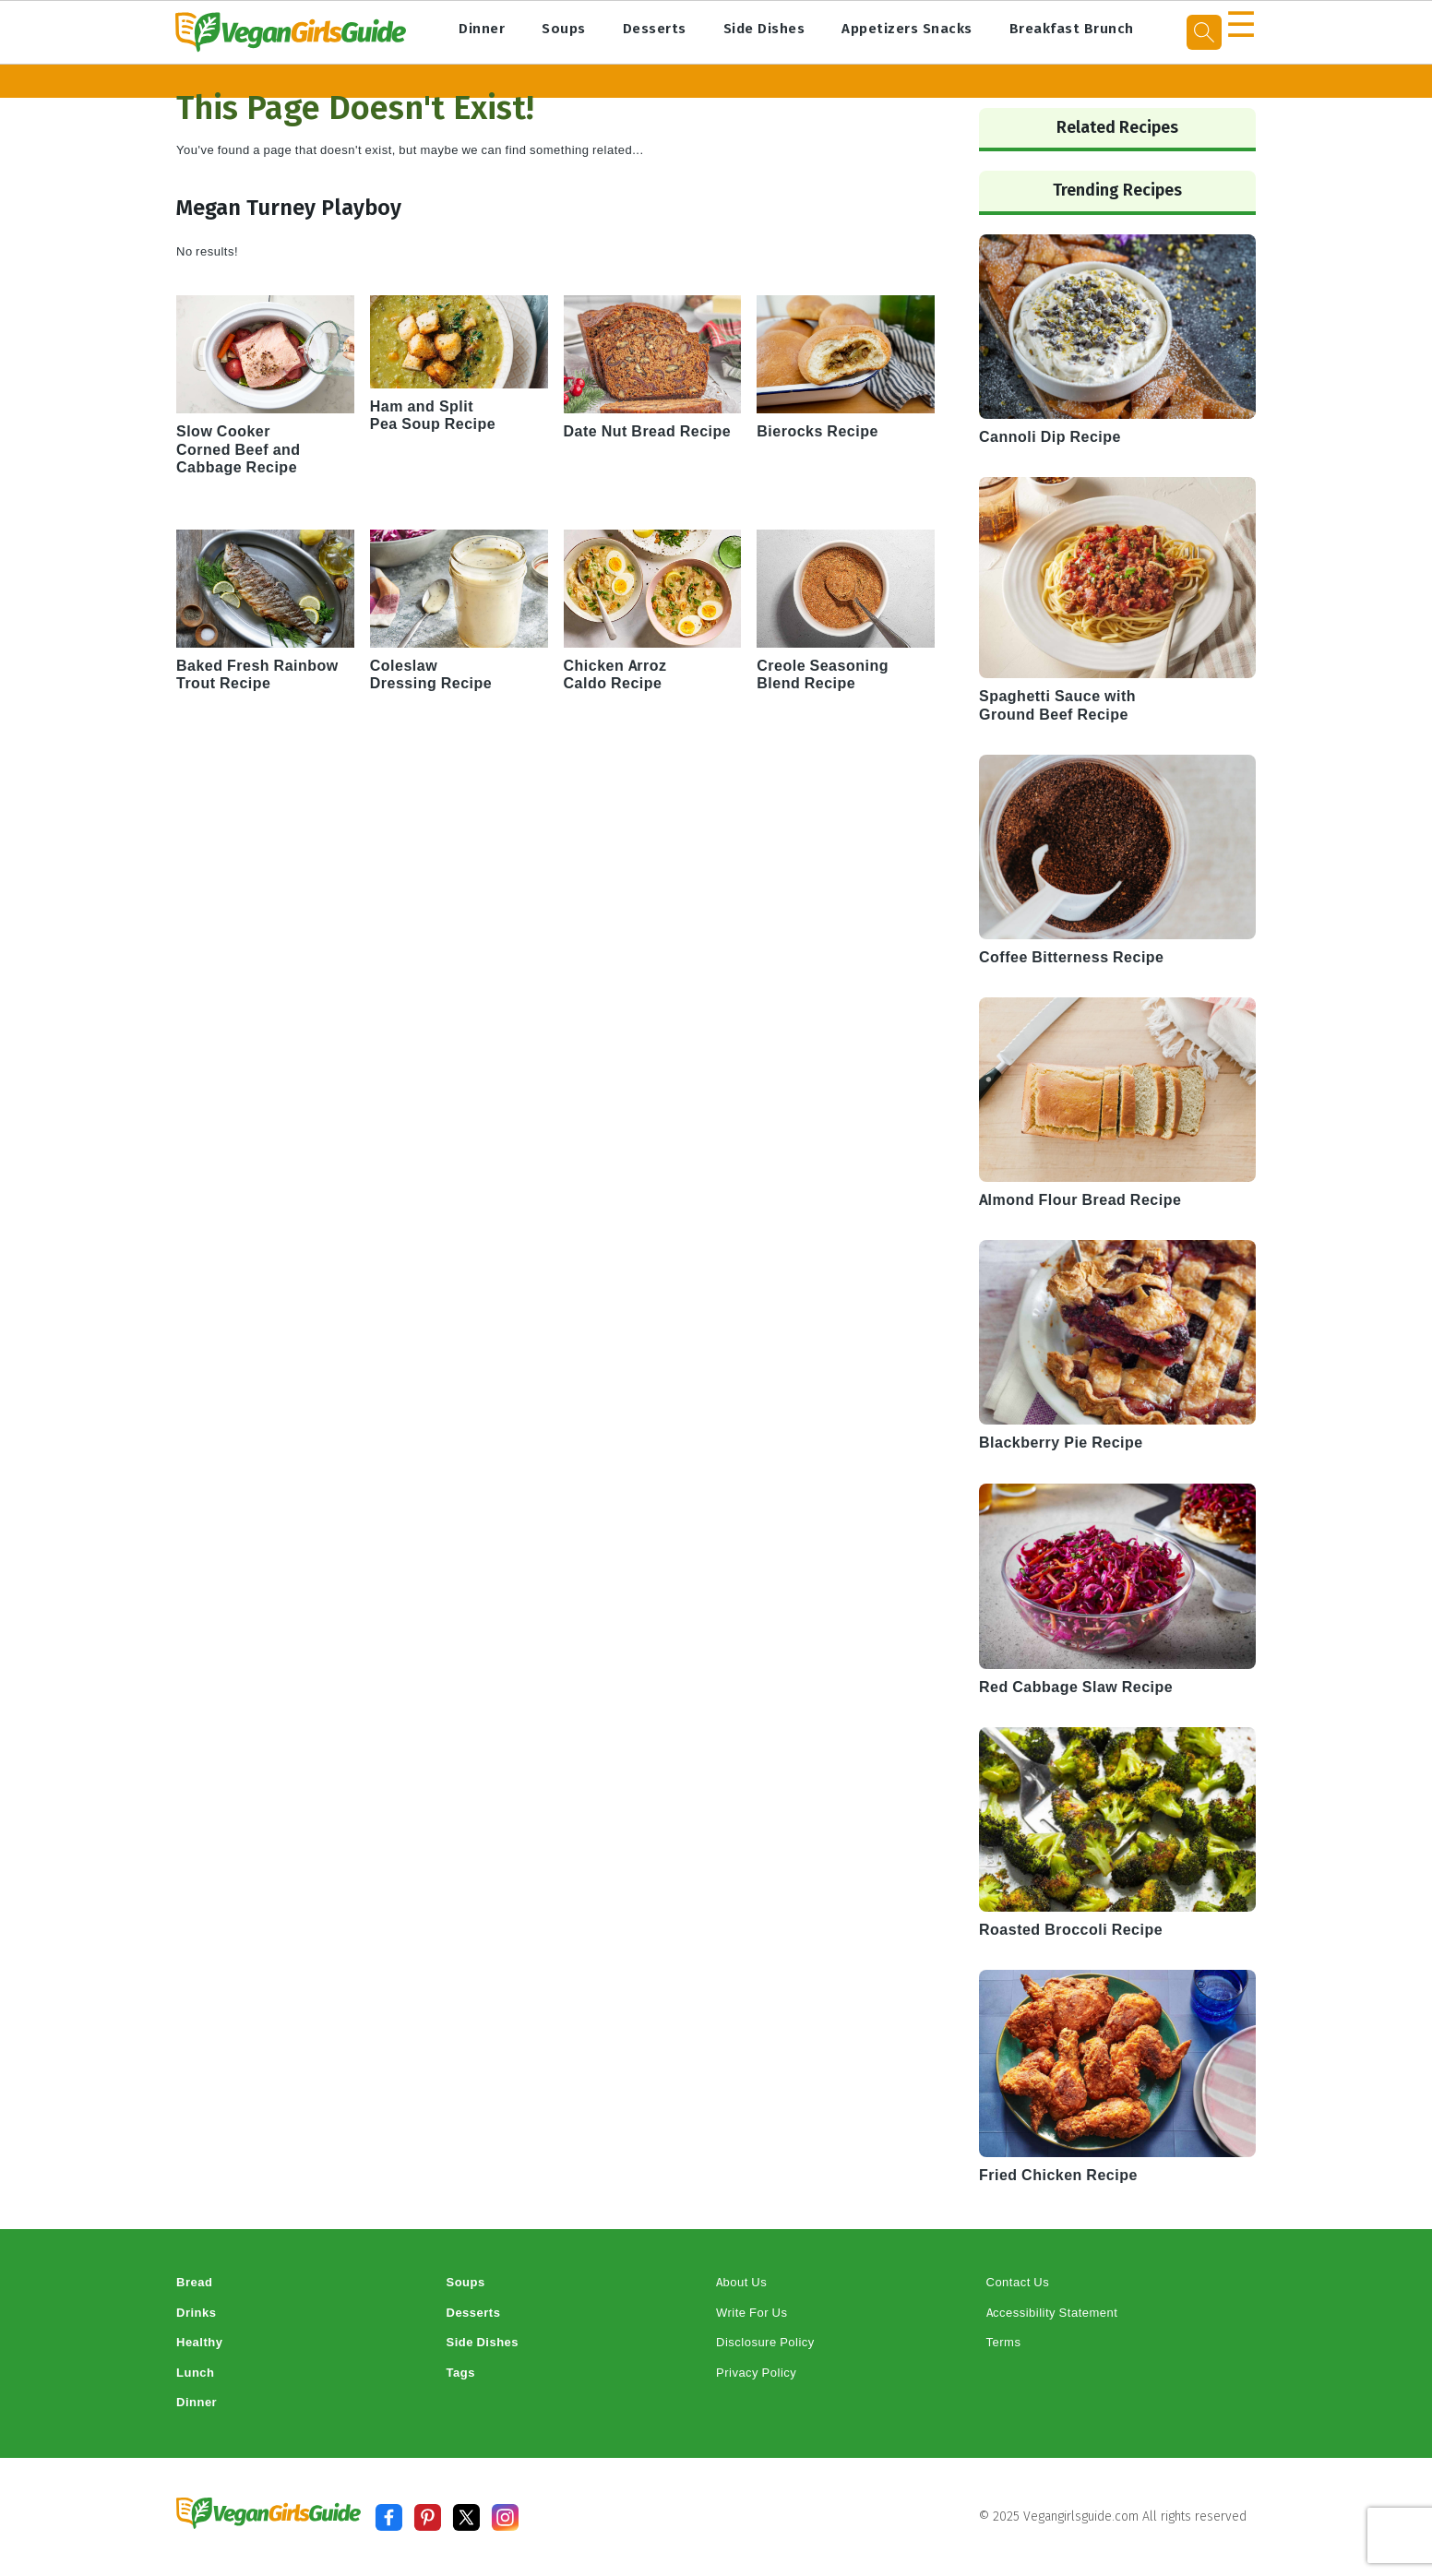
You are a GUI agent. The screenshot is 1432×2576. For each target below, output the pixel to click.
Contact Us (1018, 2282)
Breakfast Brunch (1071, 28)
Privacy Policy (756, 2372)
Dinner (482, 28)
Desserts (654, 28)
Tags (461, 2372)
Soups (564, 28)
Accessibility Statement (1052, 2313)
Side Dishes (764, 28)
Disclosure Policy (765, 2342)
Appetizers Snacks (907, 28)
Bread (194, 2282)
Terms (1003, 2342)
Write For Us (751, 2313)
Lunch (195, 2372)
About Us (741, 2282)
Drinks (196, 2313)
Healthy (199, 2342)
